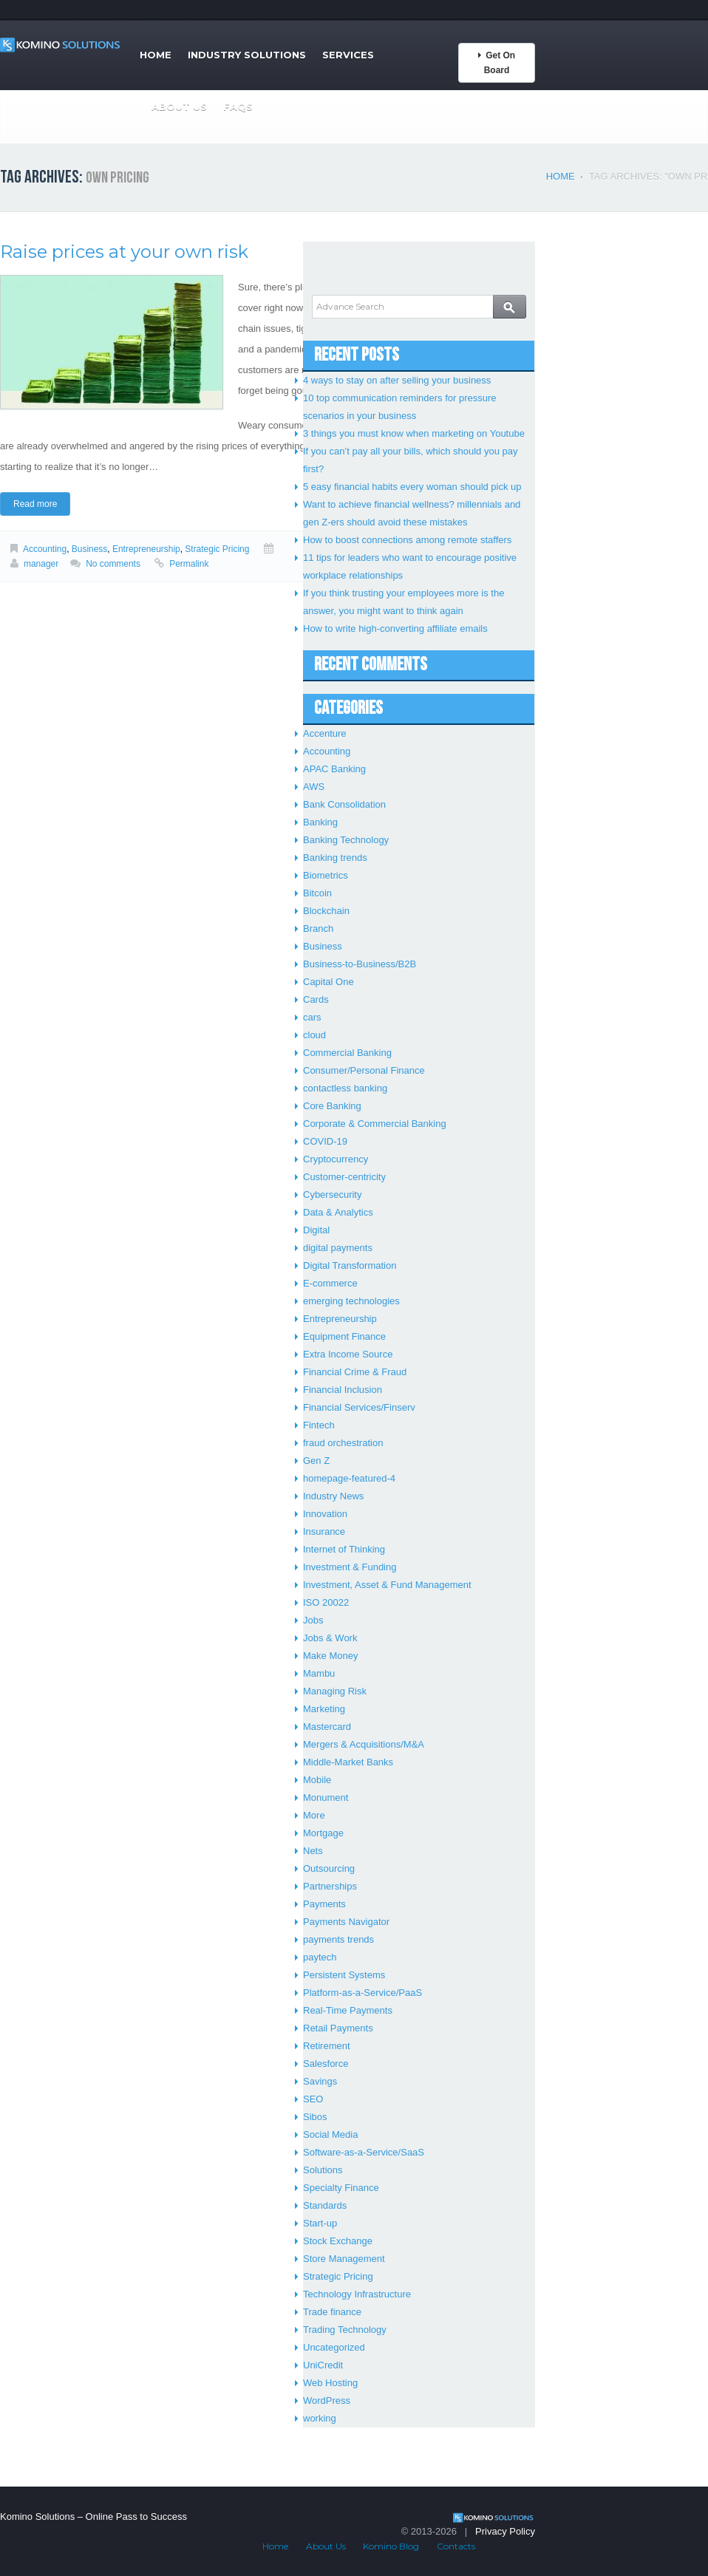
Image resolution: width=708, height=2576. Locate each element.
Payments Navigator (346, 1921)
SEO (313, 2099)
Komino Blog (391, 2546)
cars (312, 1017)
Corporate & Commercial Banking (374, 1123)
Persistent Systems (344, 1974)
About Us (179, 106)
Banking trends (335, 857)
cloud (314, 1034)
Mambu (319, 1673)
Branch (318, 928)
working (319, 2418)
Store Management (344, 2258)
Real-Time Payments (347, 2010)
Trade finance (332, 2311)
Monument (325, 1797)
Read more (35, 504)
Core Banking (332, 1105)
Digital (316, 1230)
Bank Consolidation (344, 804)
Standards (325, 2205)
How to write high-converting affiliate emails (395, 628)
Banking (320, 822)
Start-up (320, 2223)
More (314, 1815)
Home (155, 55)
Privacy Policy (505, 2531)
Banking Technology (346, 839)
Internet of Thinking (344, 1549)
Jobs (313, 1620)
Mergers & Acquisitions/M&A (363, 1744)
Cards (316, 999)
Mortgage (323, 1833)
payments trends (338, 1939)
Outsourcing (329, 1868)
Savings (320, 2081)
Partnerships (330, 1886)
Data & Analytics (338, 1212)
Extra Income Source (347, 1354)
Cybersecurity (332, 1194)
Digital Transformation (349, 1265)
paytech (320, 1957)
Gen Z (316, 1460)
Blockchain (326, 910)
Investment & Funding (349, 1566)
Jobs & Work (330, 1637)
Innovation (325, 1513)
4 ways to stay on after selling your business (397, 380)
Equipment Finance (344, 1336)
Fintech (319, 1425)
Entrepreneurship (146, 549)
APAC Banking (334, 768)
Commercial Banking (347, 1052)
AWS (313, 786)
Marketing (324, 1708)
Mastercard (327, 1726)
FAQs (238, 106)
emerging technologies (351, 1300)
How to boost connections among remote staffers (407, 539)
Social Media (330, 2134)
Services (348, 55)
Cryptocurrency (335, 1159)
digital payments (337, 1247)
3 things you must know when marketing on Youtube (414, 433)
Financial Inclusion (342, 1389)
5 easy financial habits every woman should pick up (412, 486)
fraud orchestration (343, 1442)
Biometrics (325, 875)
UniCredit (323, 2365)
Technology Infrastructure (357, 2294)
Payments (324, 1903)
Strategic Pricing (217, 549)
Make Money (330, 1655)
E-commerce (330, 1283)
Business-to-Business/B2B (359, 964)
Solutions (322, 2169)
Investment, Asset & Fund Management (387, 1584)
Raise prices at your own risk (124, 251)
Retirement (326, 2045)
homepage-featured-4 (349, 1478)
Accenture (325, 733)
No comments (113, 564)
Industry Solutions (247, 55)
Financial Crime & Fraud (354, 1371)
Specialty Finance (341, 2187)
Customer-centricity (344, 1176)
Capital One (328, 981)
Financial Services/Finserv (359, 1407)
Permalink (188, 564)
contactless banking (345, 1088)
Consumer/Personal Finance (364, 1070)
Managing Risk (335, 1691)
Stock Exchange (337, 2240)
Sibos (315, 2116)
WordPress (326, 2400)
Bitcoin (317, 893)
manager (41, 564)
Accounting (45, 549)
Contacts (456, 2546)
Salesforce (325, 2063)
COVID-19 (325, 1141)
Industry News (333, 1496)
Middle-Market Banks (348, 1762)
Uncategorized (334, 2347)
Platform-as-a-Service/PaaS (362, 1992)
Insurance (324, 1531)
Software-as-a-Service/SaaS (363, 2152)
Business (90, 549)
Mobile (317, 1779)
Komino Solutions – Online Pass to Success (93, 2516)
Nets (313, 1850)
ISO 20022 (326, 1602)
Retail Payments (338, 2028)
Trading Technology (345, 2329)
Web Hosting (330, 2382)
